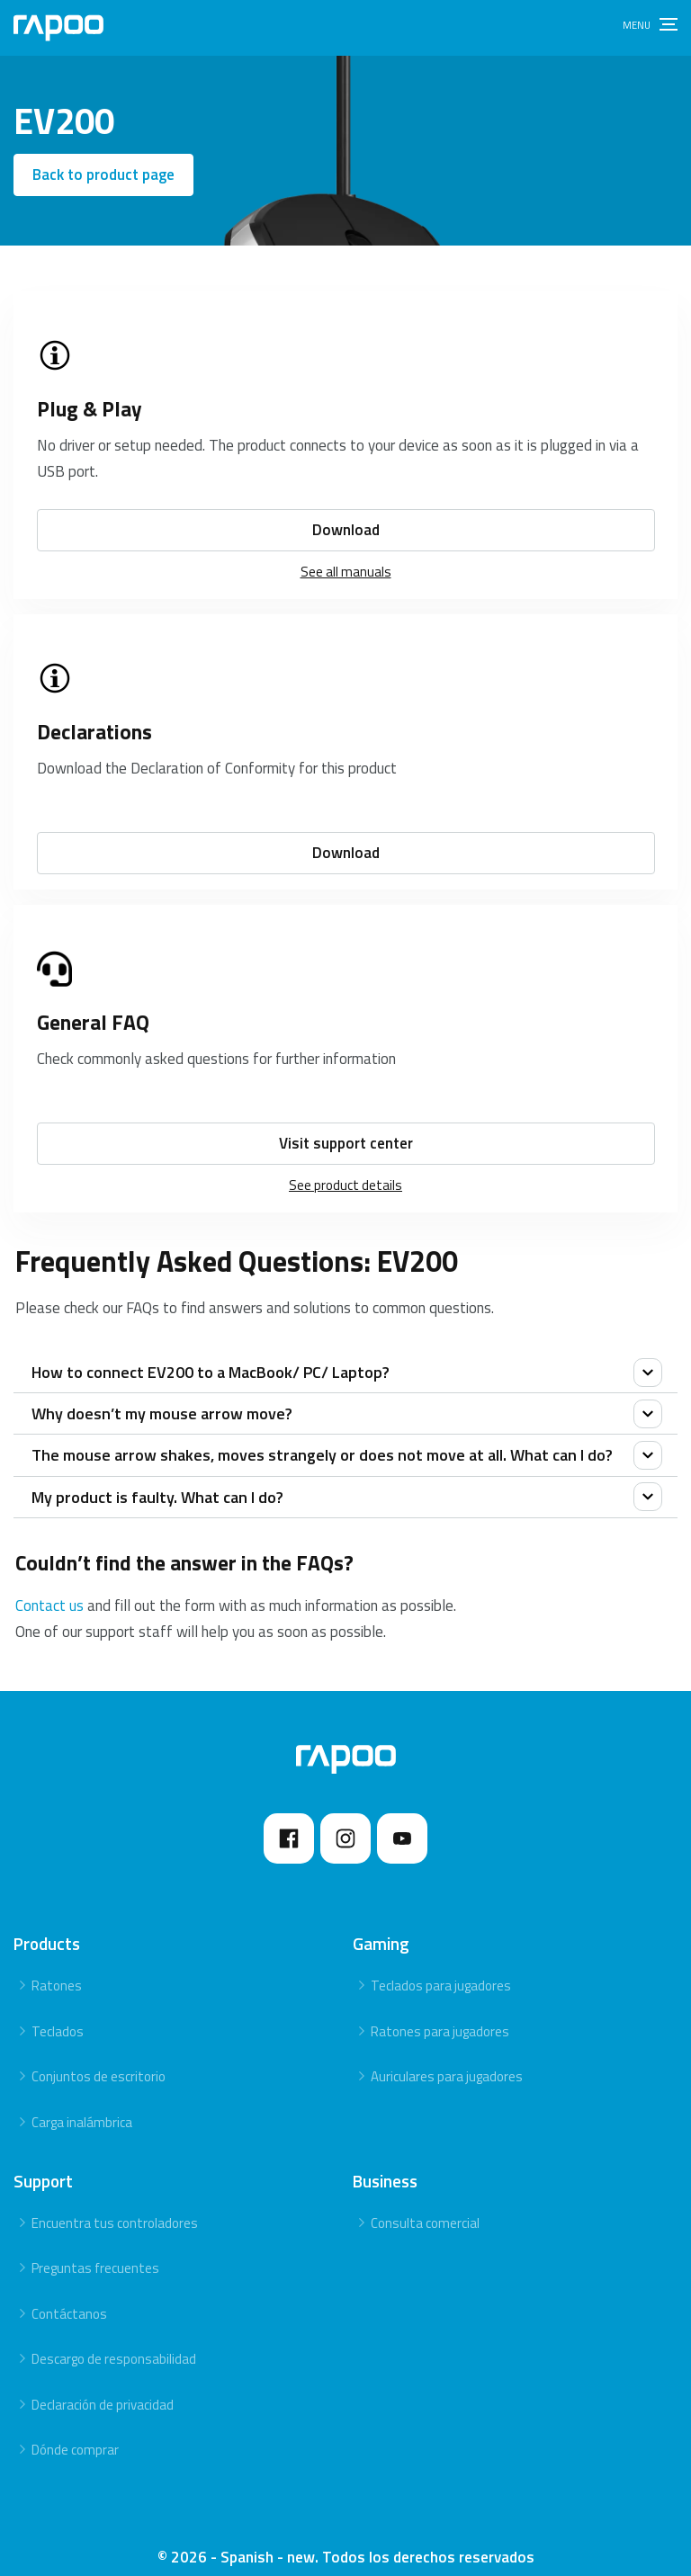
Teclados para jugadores (441, 1970)
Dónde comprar (75, 2434)
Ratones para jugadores (440, 2016)
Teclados (57, 2016)
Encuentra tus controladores (114, 2206)
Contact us (49, 1590)
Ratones (56, 1970)
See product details (345, 1169)
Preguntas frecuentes (95, 2252)
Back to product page (103, 174)
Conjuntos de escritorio (98, 2061)
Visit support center (346, 1128)
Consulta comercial (425, 2206)
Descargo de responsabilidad (113, 2343)
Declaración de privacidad (102, 2389)
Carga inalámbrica (81, 2107)
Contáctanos (69, 2297)
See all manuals (346, 556)
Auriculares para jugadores (447, 2061)
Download (346, 514)
